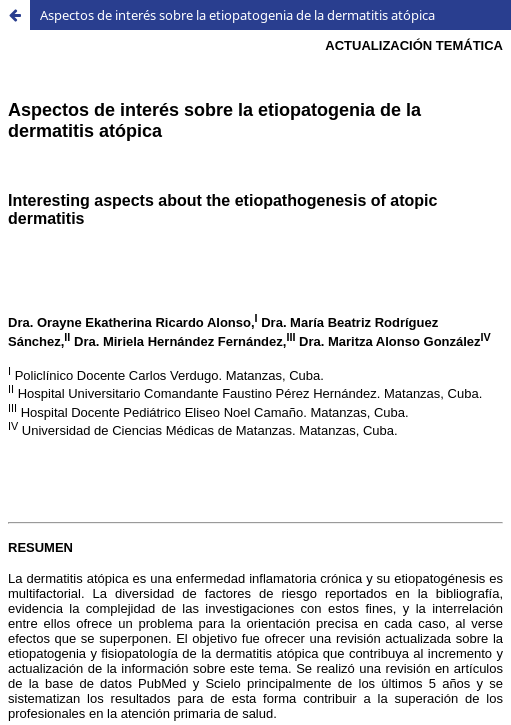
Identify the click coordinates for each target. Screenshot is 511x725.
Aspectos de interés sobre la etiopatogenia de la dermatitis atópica (237, 15)
